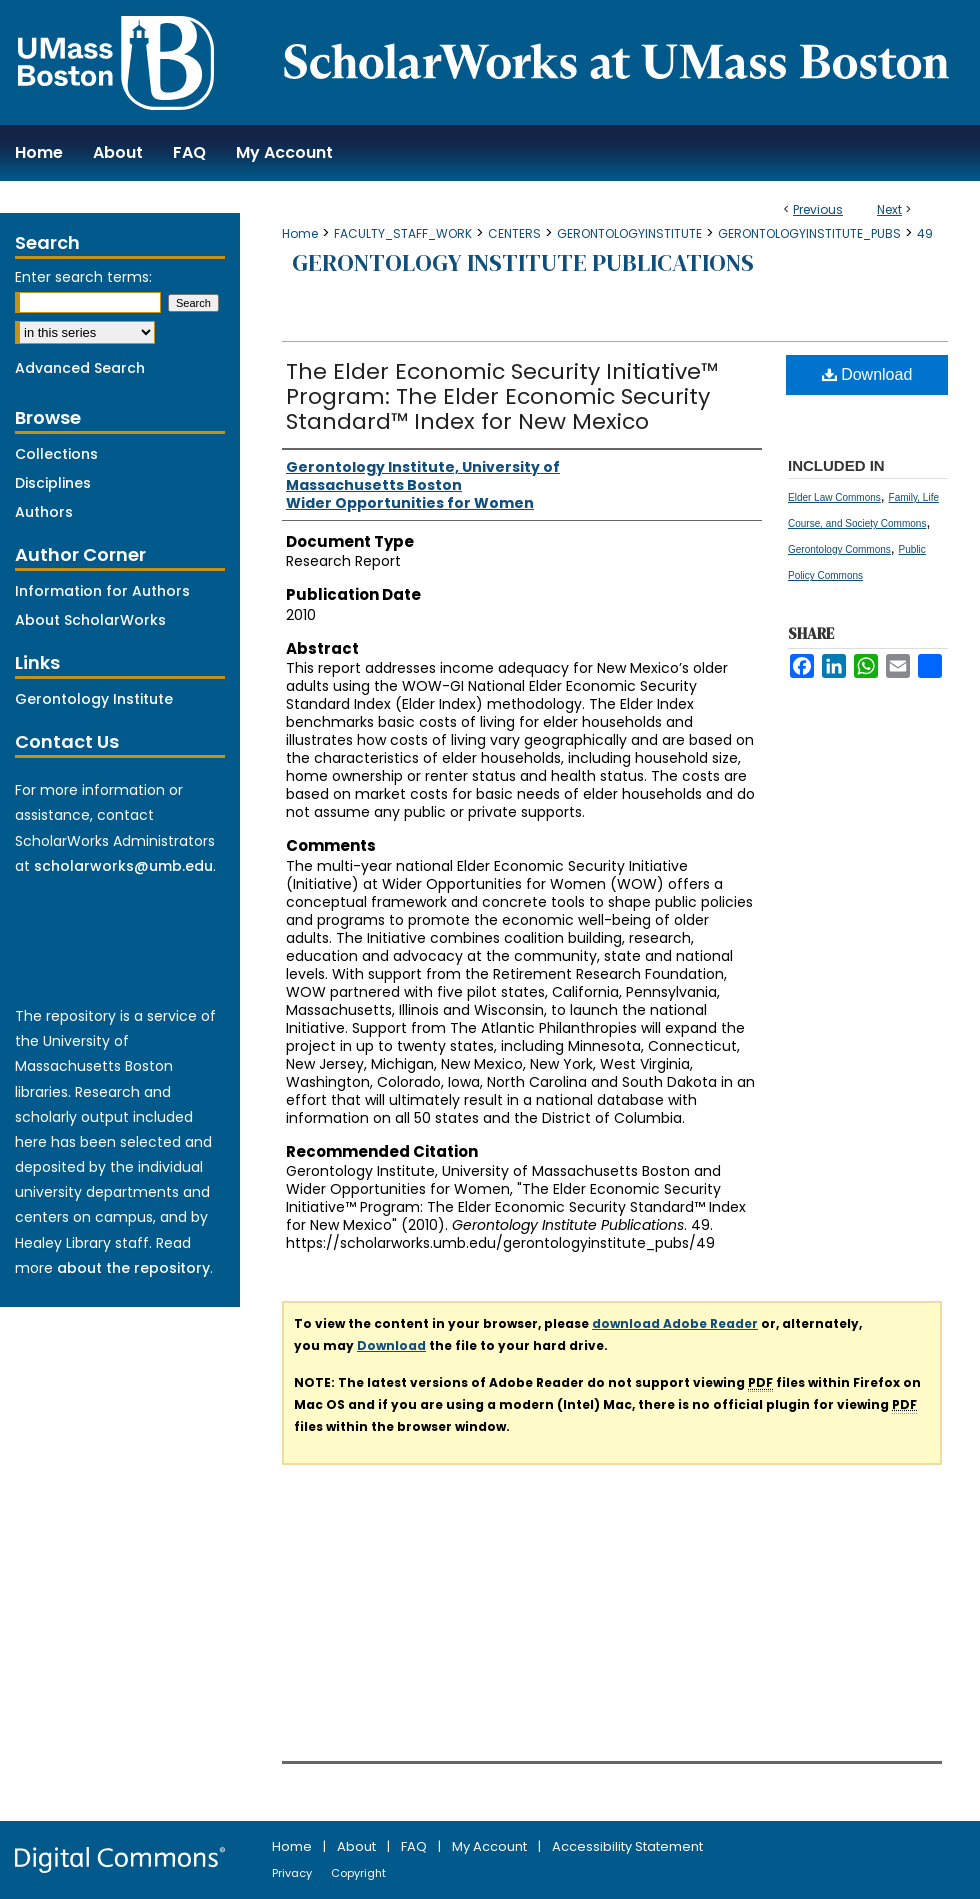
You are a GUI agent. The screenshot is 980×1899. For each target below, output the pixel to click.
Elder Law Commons (834, 497)
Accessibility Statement (627, 1846)
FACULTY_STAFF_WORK (403, 233)
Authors (44, 512)
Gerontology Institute (94, 699)
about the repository (133, 1268)
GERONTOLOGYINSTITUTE (629, 233)
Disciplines (53, 483)
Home (300, 233)
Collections (56, 454)
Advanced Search (80, 368)
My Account (491, 1846)
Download (867, 374)
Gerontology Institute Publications (523, 262)
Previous (818, 209)
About (358, 1846)
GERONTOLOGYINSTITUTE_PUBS (809, 233)
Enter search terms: (83, 277)
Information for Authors (102, 591)
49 (925, 233)
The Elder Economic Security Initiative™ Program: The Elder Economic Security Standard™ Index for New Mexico (502, 396)
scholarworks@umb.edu (123, 866)
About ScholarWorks (90, 620)
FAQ (415, 1846)
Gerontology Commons (839, 549)
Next (889, 209)
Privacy (293, 1873)
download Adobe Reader (675, 1323)
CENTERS (514, 233)
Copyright (358, 1873)
